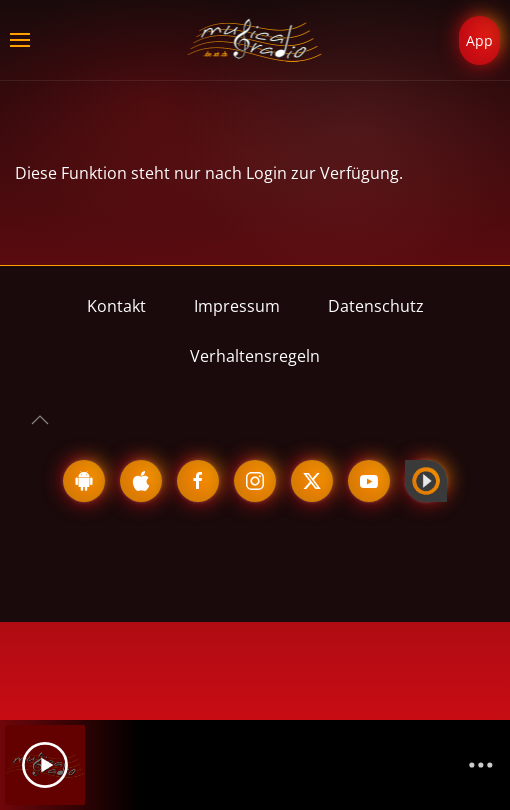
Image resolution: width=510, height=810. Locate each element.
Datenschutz (376, 306)
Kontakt (116, 306)
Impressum (237, 306)
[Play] (45, 765)
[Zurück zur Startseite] (255, 40)
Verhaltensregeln (255, 356)
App (479, 40)
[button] (20, 40)
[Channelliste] (481, 765)
